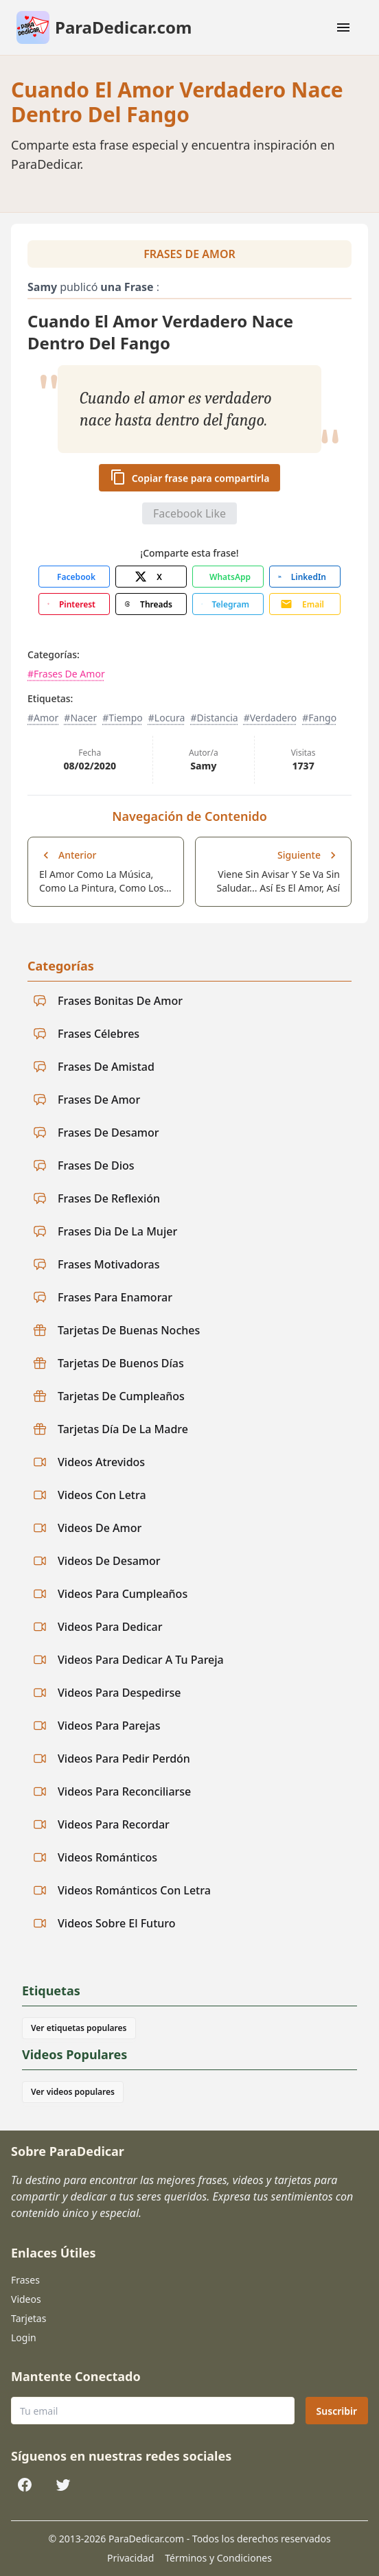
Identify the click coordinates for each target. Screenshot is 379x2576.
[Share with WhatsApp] (228, 577)
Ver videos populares (73, 2092)
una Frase (126, 286)
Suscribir (337, 2410)
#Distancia (214, 717)
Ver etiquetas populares (79, 2028)
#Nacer (80, 717)
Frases (25, 2279)
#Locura (166, 717)
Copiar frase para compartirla (190, 477)
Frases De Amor (189, 254)
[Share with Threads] (151, 604)
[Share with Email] (305, 604)
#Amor (42, 717)
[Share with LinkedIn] (305, 577)
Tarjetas (28, 2318)
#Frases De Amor (66, 673)
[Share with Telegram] (228, 604)
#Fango (319, 717)
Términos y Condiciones (218, 2557)
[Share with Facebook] (74, 577)
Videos (26, 2299)
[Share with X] (151, 577)
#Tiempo (122, 717)
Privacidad (130, 2557)
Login (23, 2337)
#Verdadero (270, 717)
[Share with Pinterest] (74, 604)
